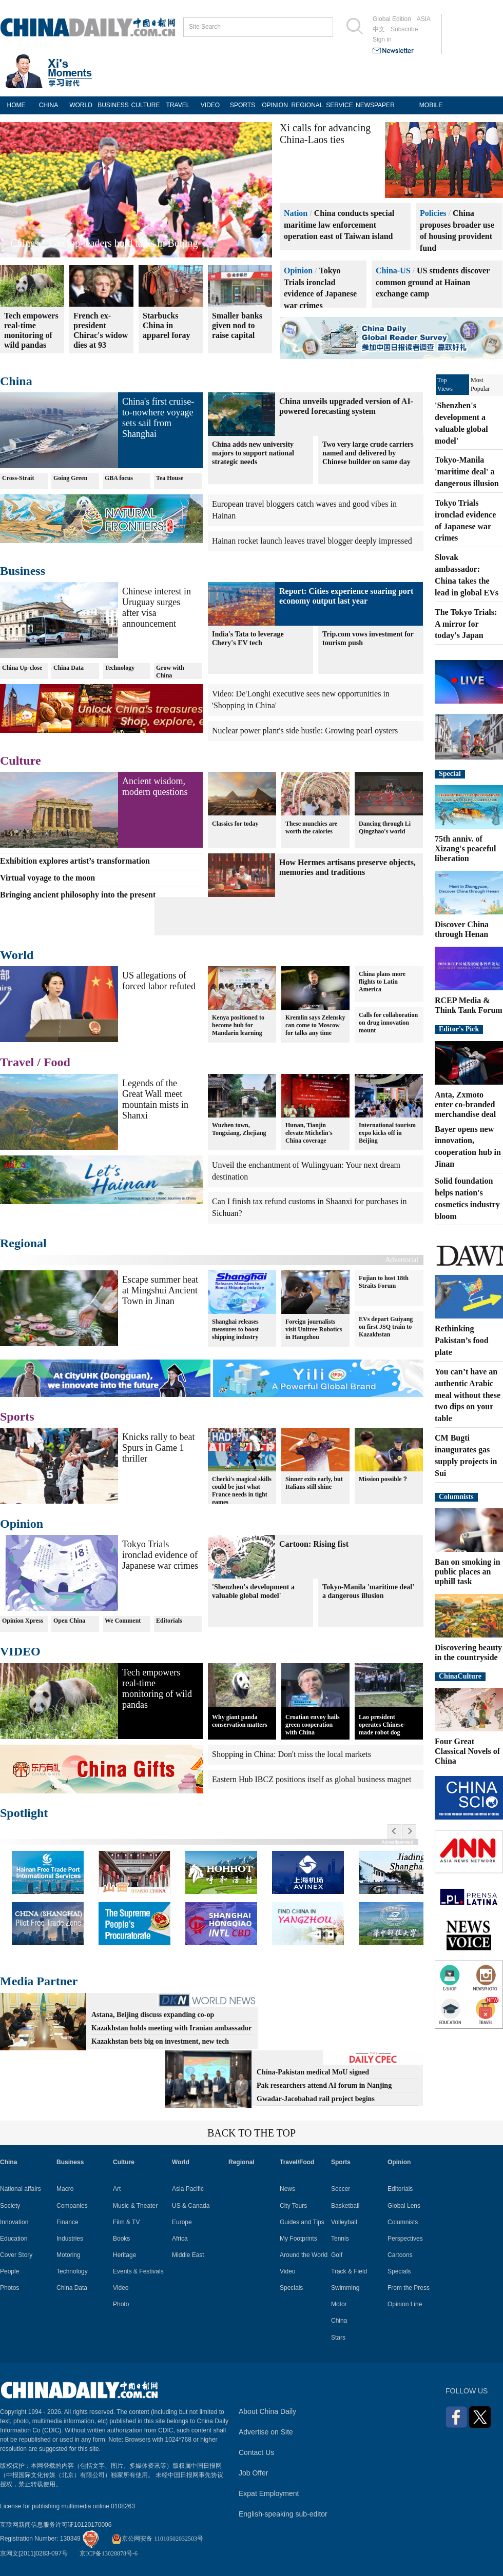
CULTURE (145, 105)
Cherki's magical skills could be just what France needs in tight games (242, 1490)
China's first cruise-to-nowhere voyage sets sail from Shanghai (158, 417)
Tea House (169, 478)
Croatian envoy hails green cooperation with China (312, 1724)
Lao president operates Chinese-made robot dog (382, 1724)
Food (57, 1062)
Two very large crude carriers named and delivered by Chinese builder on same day (368, 453)
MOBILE (430, 105)
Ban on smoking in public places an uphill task (467, 1571)
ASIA (424, 19)
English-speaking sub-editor (283, 2514)
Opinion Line (405, 2304)
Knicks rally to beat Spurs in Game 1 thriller (158, 1448)
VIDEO (210, 105)
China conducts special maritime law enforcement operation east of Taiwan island (339, 225)
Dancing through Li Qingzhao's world (385, 827)
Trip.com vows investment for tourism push (368, 638)
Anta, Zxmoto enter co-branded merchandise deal (465, 1104)
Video (120, 2287)
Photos (9, 2287)
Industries (69, 2238)
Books (121, 2238)
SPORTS (242, 105)
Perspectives (405, 2238)
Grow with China (170, 671)
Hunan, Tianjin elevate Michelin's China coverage (309, 1133)
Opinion (298, 270)
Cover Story (16, 2255)
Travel (17, 1062)
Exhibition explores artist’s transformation (75, 860)
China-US (393, 270)
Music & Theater (135, 2205)
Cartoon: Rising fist (314, 1544)
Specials (291, 2287)
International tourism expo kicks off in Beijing (387, 1133)
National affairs (20, 2188)
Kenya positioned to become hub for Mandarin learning (238, 1025)
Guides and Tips (302, 2222)
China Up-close (22, 667)
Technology (119, 667)
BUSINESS (113, 105)
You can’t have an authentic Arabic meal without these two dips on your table (467, 1395)
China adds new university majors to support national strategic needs (253, 453)
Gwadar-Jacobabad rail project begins (316, 2099)
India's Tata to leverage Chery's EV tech (248, 638)
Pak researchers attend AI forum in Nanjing (324, 2085)
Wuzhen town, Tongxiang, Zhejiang (239, 1129)
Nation (295, 213)
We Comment (123, 1620)
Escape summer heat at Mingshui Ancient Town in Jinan (160, 1290)
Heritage (124, 2255)
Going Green (70, 478)
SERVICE (339, 105)
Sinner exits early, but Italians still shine (314, 1482)
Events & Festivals (138, 2271)
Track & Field (349, 2271)
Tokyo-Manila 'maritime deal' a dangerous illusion (368, 1591)
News (287, 2188)
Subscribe (404, 29)
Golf (336, 2255)
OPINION (275, 105)
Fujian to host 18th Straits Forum (384, 1281)
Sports (17, 1416)
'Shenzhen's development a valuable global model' (253, 1591)
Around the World (303, 2255)
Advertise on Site (266, 2432)
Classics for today (235, 823)
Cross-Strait (18, 478)
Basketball (345, 2205)
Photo (121, 2304)
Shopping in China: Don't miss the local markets (291, 1754)
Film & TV (126, 2222)
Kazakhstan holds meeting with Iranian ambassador (171, 2028)
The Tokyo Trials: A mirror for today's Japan (466, 624)
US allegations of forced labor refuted (159, 980)
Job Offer (253, 2473)
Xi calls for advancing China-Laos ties (325, 133)
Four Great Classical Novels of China (467, 1751)
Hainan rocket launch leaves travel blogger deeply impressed (312, 540)
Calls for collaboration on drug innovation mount (388, 1022)
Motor (339, 2304)
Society (10, 2205)
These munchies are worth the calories (311, 827)
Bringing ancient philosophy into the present (78, 894)
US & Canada (190, 2205)
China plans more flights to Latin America (382, 981)
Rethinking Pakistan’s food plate (462, 1340)
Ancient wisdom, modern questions (155, 786)
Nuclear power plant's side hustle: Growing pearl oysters (305, 730)
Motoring (68, 2255)
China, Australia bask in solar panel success (99, 243)
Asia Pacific (188, 2188)
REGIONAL (307, 105)
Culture (20, 760)
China (16, 381)
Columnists (456, 1497)
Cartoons (400, 2255)
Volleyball (344, 2222)
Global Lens (404, 2205)
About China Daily (267, 2411)
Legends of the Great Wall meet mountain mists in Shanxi (155, 1099)
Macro (64, 2188)
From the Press (409, 2287)
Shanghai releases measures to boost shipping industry (235, 1329)
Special (450, 773)
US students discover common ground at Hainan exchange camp (433, 282)
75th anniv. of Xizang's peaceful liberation (465, 848)
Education (13, 2238)
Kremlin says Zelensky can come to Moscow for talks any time (315, 1025)
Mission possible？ (383, 1479)
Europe (182, 2222)
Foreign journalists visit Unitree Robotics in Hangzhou (313, 1329)
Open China (69, 1620)
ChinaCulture (460, 1676)
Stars (338, 2337)
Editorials (169, 1620)
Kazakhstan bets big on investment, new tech (160, 2041)
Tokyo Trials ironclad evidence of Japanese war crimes (160, 1555)
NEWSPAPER (372, 105)
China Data (68, 667)
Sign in (382, 39)
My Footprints (298, 2238)
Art (117, 2188)
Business (22, 570)
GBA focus (119, 478)
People (9, 2271)
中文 (379, 29)
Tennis (340, 2238)
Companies (72, 2205)
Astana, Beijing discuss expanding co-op (152, 2015)
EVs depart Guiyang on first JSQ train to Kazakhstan (386, 1326)
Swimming (345, 2287)
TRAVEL (178, 105)
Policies (433, 213)
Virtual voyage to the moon (47, 877)
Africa (180, 2238)
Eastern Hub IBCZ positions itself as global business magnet (311, 1779)
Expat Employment (269, 2493)
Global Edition (392, 19)
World (16, 955)
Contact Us (256, 2452)
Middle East (188, 2255)
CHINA (48, 105)
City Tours (293, 2205)
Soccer (340, 2188)
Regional (23, 1243)
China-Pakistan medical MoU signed (313, 2072)
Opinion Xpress (22, 1620)
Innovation (14, 2222)
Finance (67, 2222)
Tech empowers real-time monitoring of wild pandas (157, 1688)
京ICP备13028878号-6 (109, 2553)
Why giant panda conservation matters (239, 1720)
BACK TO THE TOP (251, 2133)
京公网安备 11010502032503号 (157, 2538)
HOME (16, 105)
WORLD (80, 105)
